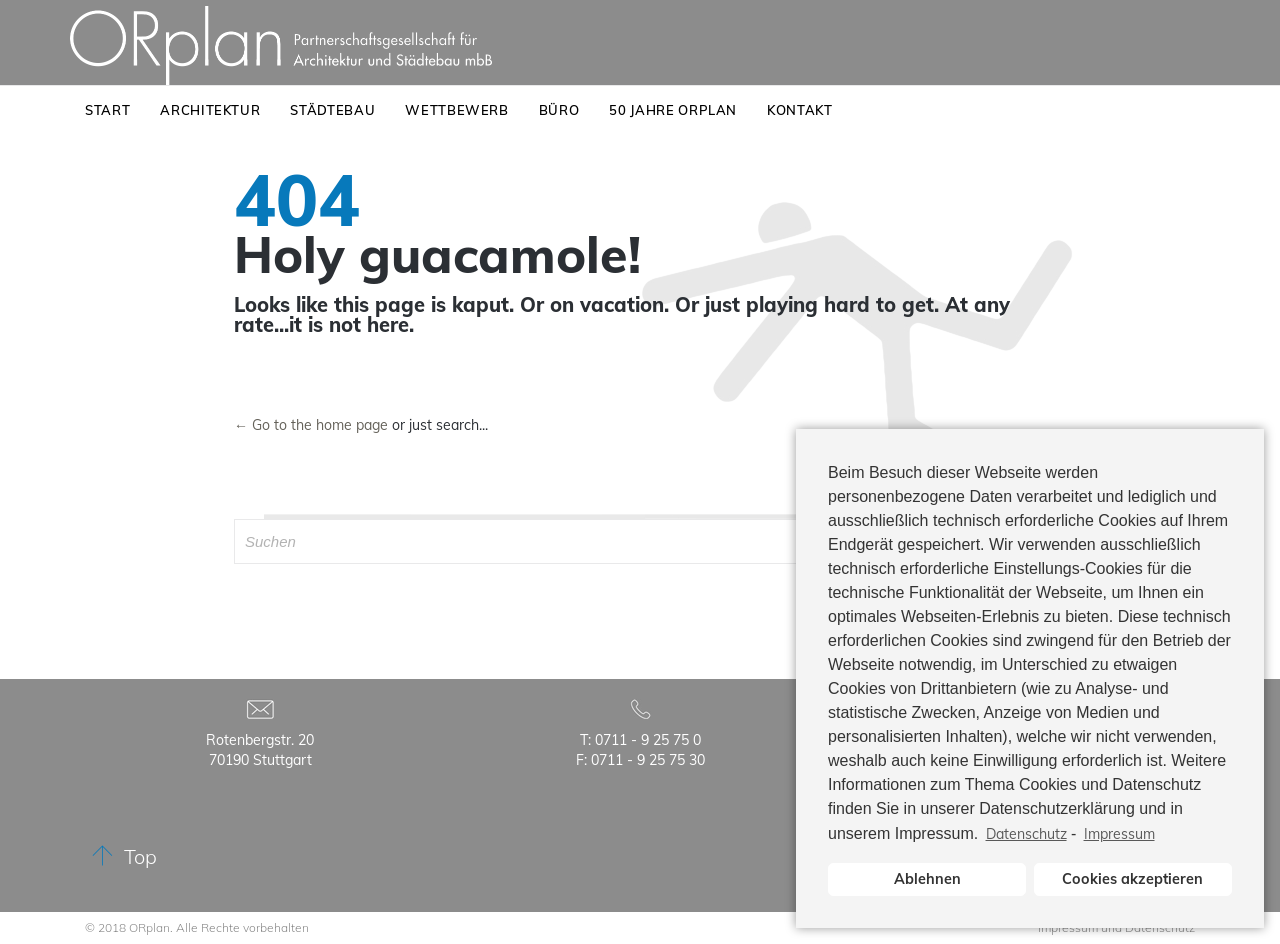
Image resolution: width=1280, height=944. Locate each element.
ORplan (149, 927)
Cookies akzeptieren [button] (1132, 879)
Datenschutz (1026, 834)
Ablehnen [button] (927, 879)
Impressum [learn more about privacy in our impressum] (1119, 834)
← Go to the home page (311, 425)
